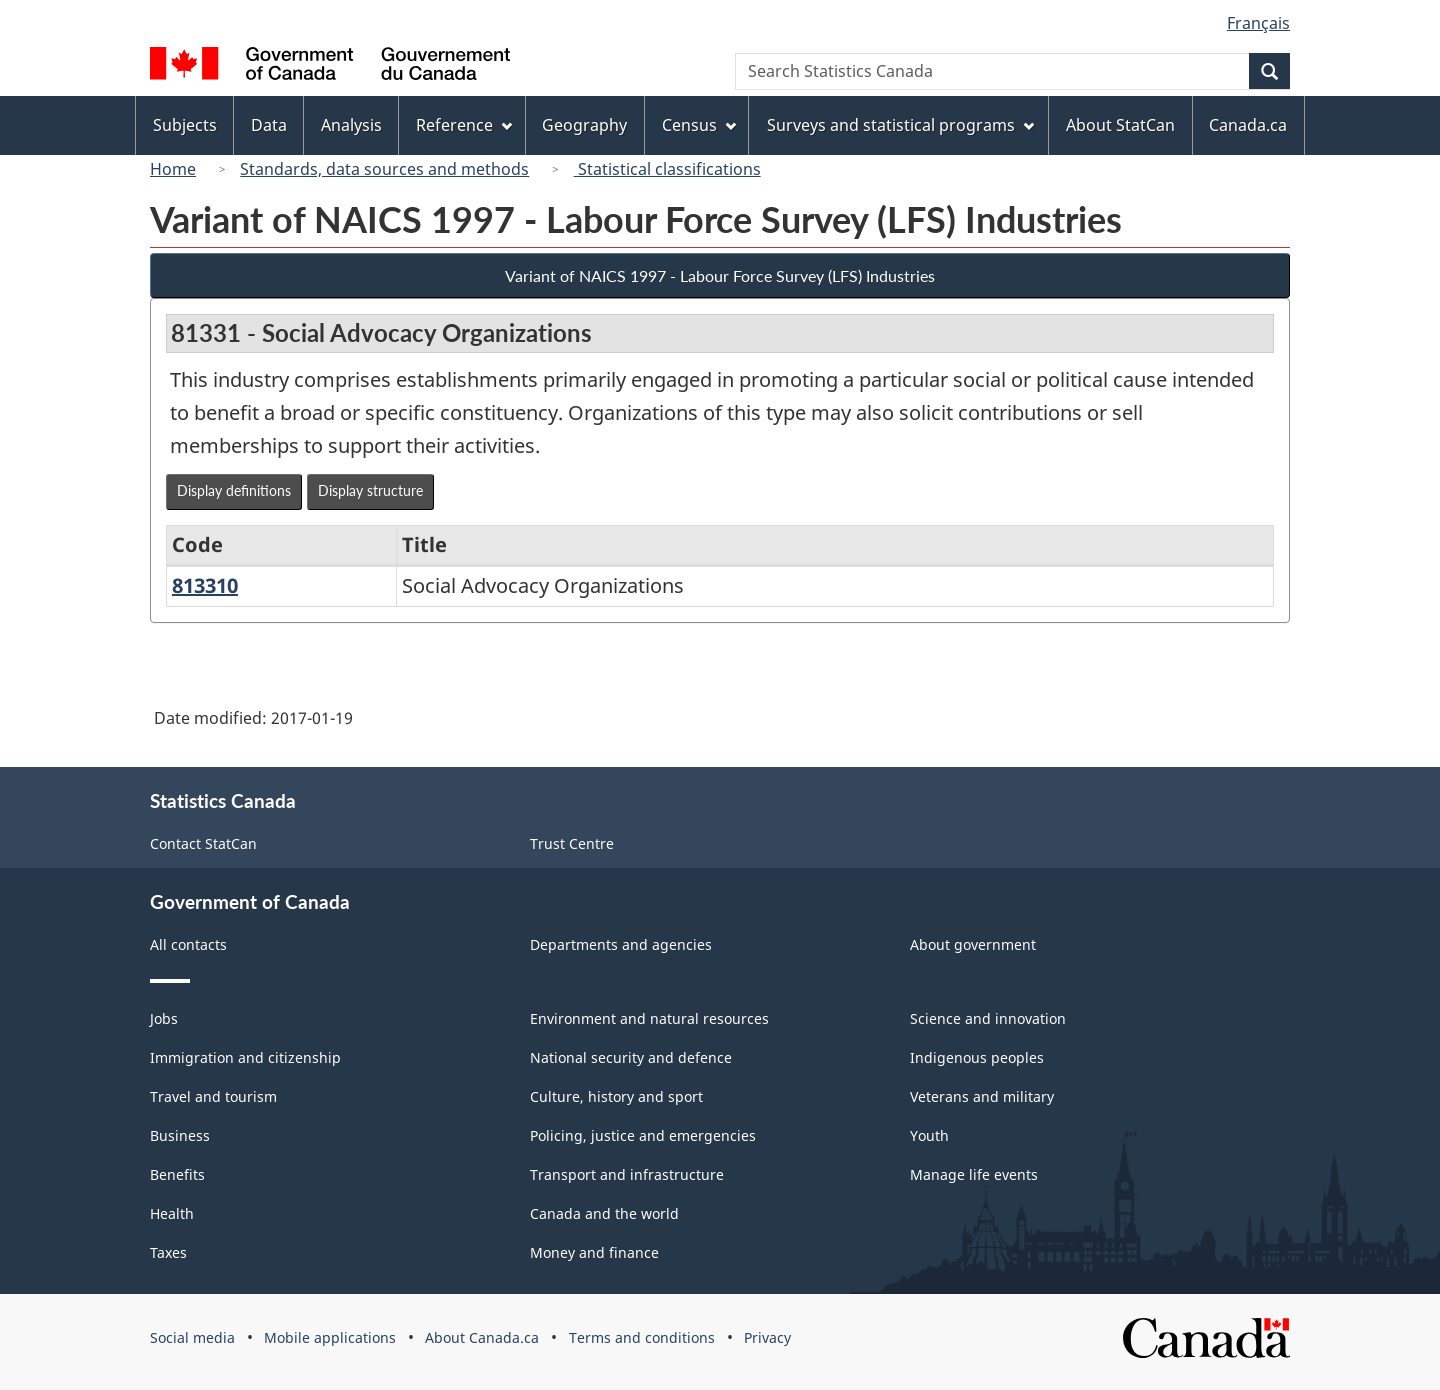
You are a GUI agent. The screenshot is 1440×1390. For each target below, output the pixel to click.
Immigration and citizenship (245, 1057)
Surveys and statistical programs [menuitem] (900, 125)
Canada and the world (604, 1213)
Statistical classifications (667, 169)
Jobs (164, 1018)
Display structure (370, 490)
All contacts (188, 944)
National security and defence (631, 1057)
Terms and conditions (642, 1337)
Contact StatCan (203, 843)
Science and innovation (988, 1018)
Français (1258, 23)
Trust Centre (572, 843)
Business (180, 1135)
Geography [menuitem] (584, 125)
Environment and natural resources (649, 1018)
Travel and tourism (213, 1096)
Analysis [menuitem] (351, 125)
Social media (192, 1337)
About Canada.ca (482, 1337)
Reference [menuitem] (464, 125)
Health (172, 1213)
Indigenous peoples (977, 1057)
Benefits (177, 1174)
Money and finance (594, 1252)
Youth (929, 1135)
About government (973, 944)
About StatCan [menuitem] (1120, 125)
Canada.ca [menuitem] (1248, 125)
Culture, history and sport (616, 1096)
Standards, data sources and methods (384, 169)
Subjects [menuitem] (185, 125)
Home (173, 169)
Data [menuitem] (269, 125)
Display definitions (234, 490)
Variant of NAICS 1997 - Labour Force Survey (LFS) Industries (720, 275)
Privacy (767, 1337)
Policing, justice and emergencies (643, 1135)
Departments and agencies (621, 944)
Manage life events (974, 1174)
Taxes (168, 1252)
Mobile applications (330, 1337)
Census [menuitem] (699, 125)
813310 (205, 585)
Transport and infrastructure (627, 1174)
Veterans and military (982, 1096)
